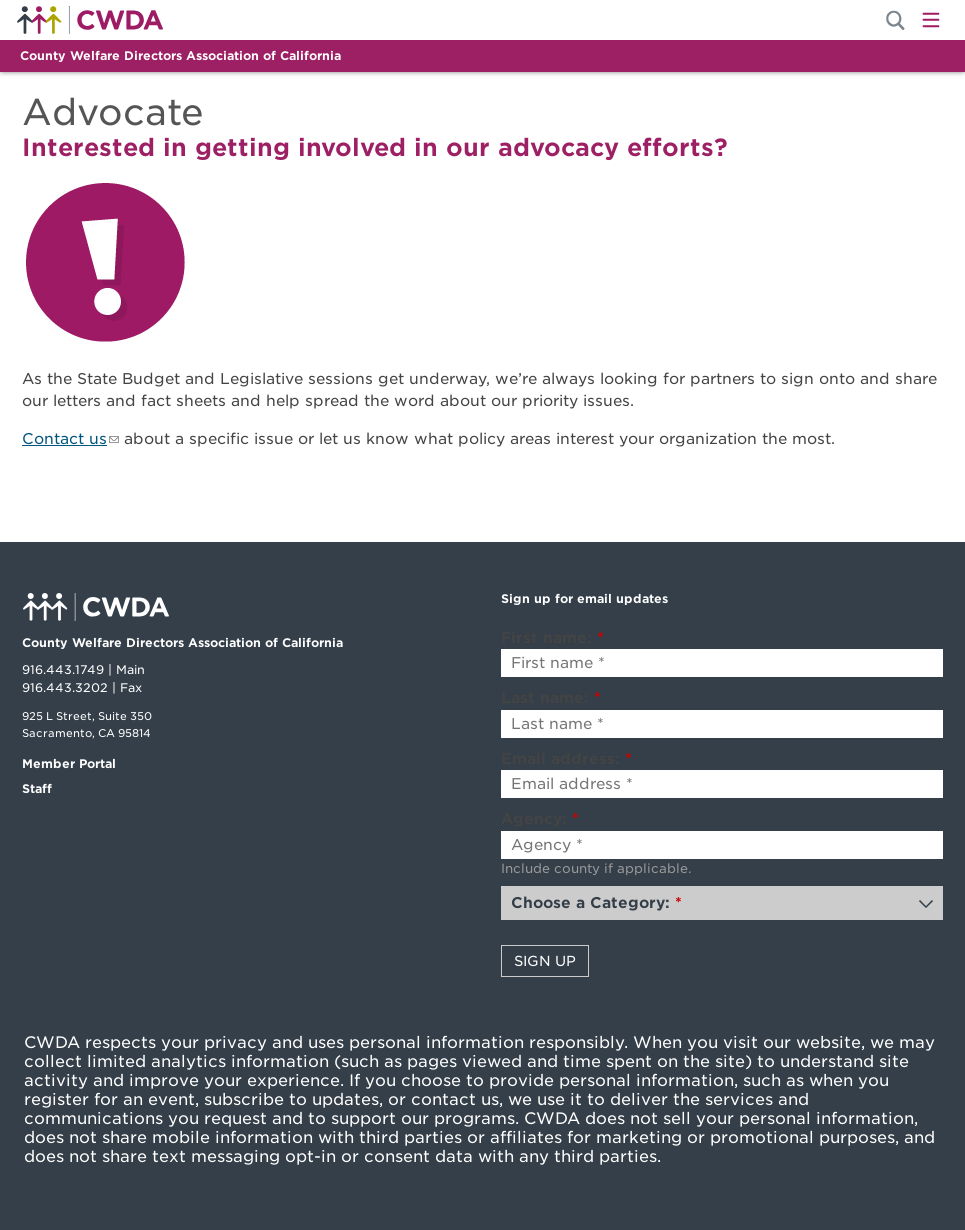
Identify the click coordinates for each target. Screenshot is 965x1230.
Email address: (566, 759)
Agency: (540, 819)
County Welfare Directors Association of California (180, 55)
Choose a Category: (596, 903)
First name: (552, 638)
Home (90, 20)
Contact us (64, 439)
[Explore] (482, 266)
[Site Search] (895, 20)
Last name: (551, 698)
